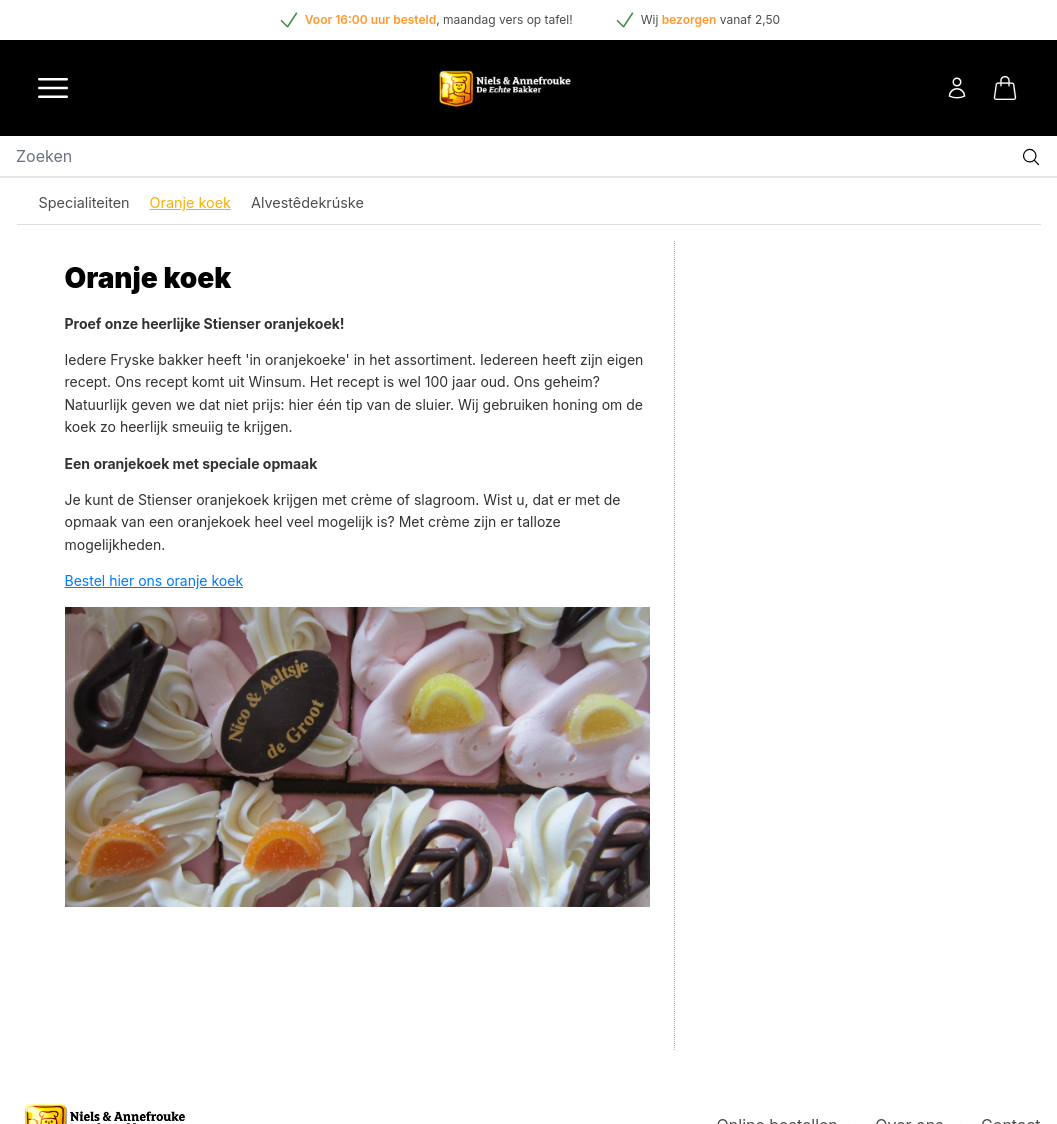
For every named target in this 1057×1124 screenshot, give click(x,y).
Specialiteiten (84, 202)
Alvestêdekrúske (307, 202)
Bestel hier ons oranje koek (154, 580)
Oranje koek (190, 202)
